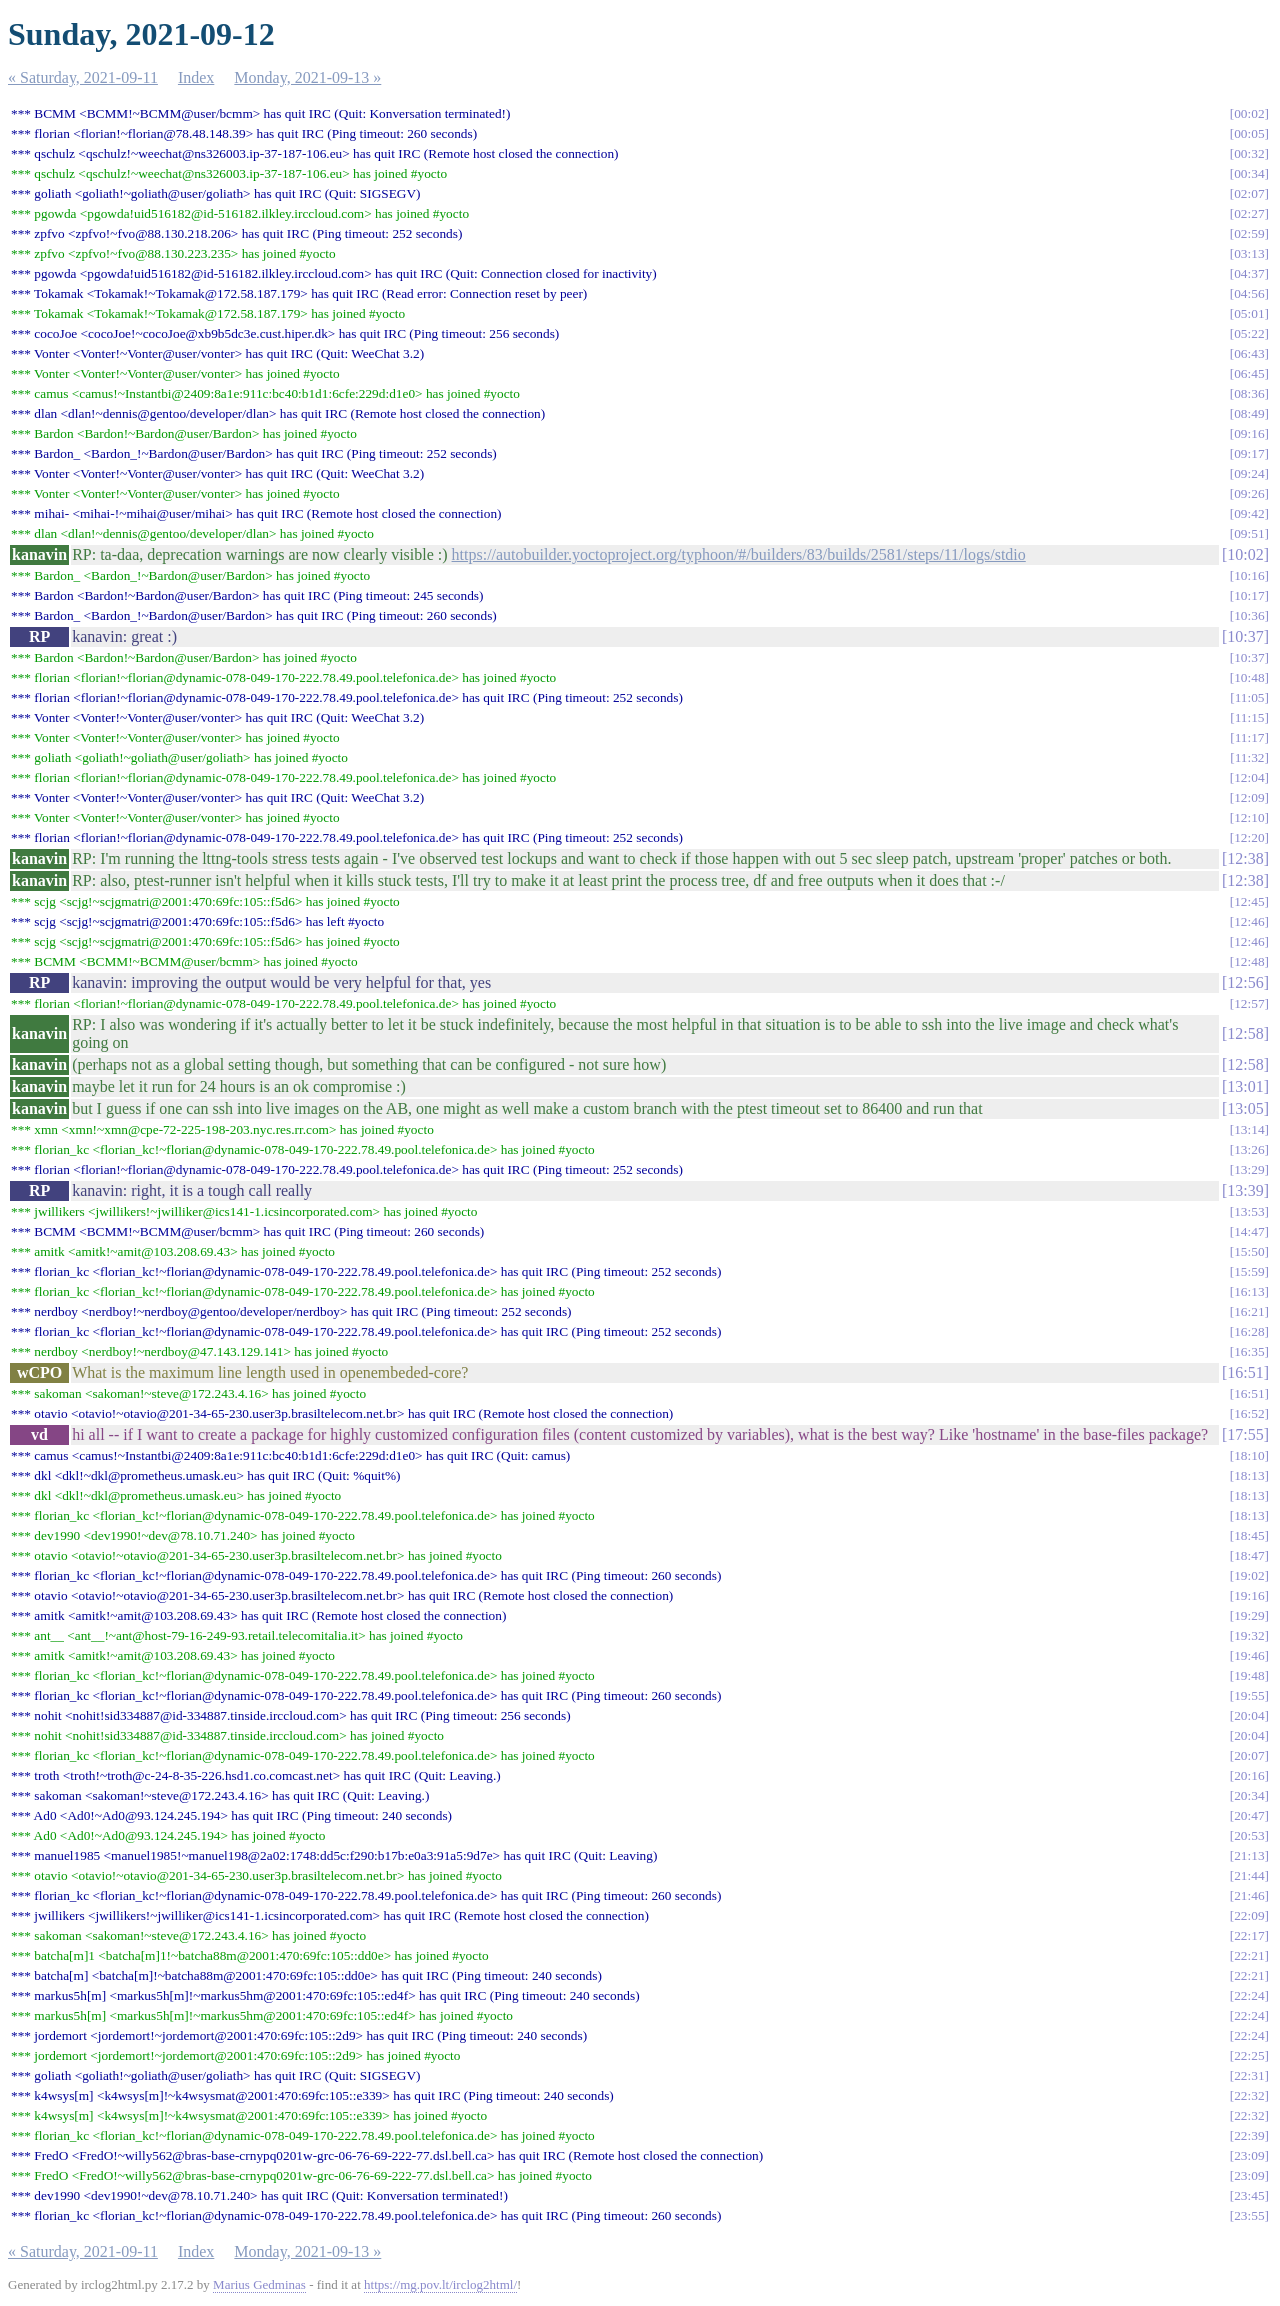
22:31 (1249, 2075)
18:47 (1249, 1555)
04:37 (1249, 273)
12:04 (1249, 777)
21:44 (1249, 1875)
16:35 (1249, 1351)
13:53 (1249, 1211)
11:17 (1250, 737)
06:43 (1249, 353)
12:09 (1249, 797)
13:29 (1249, 1169)
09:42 (1249, 513)
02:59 (1249, 233)
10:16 (1249, 575)
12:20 (1249, 837)
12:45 (1249, 901)
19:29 (1249, 1615)
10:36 (1249, 615)
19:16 (1249, 1595)
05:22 (1249, 333)
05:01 (1249, 313)
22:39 (1249, 2135)
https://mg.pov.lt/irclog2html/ (440, 2284)
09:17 (1249, 453)
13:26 (1249, 1149)
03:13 (1249, 253)
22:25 (1249, 2055)
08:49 (1249, 413)
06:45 (1249, 373)
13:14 (1249, 1129)
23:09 (1249, 2155)
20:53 (1249, 1835)
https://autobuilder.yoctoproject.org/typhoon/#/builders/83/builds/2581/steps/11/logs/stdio (739, 554)
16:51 (1245, 1372)
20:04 (1249, 1715)
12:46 (1249, 921)
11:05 (1250, 697)
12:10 (1249, 817)
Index (196, 77)
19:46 (1249, 1655)
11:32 (1250, 757)
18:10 (1249, 1455)
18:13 (1249, 1475)
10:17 (1249, 595)
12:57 (1249, 1003)
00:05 (1249, 133)
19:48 (1249, 1675)
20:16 (1249, 1775)
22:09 (1249, 1915)
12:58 (1245, 1033)
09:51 (1249, 533)
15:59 (1249, 1271)
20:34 (1249, 1795)
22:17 (1249, 1935)
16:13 (1249, 1291)
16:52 (1249, 1413)
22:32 (1249, 2095)
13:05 (1245, 1108)
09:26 (1249, 493)
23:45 (1249, 2195)
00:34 (1249, 173)
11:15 (1250, 717)
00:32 (1249, 153)
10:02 (1245, 554)
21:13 (1249, 1855)
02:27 (1249, 213)
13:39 (1245, 1190)
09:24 (1249, 473)
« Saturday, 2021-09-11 (83, 77)
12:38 (1245, 858)
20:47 (1249, 1815)
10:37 (1245, 636)
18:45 (1249, 1535)
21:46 (1249, 1895)
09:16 (1249, 433)
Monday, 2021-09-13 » (307, 77)
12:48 (1249, 961)
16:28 (1249, 1331)
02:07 (1249, 193)
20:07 (1249, 1755)
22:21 (1249, 1955)
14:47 (1249, 1231)
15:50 (1249, 1251)
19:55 (1249, 1695)
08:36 (1249, 393)
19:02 (1249, 1575)
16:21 (1249, 1311)
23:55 (1249, 2215)
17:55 (1245, 1434)
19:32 (1249, 1635)
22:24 (1249, 1995)
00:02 (1249, 113)
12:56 (1245, 982)
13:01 (1245, 1086)
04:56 (1249, 293)
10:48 (1249, 677)
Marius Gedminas (259, 2284)
